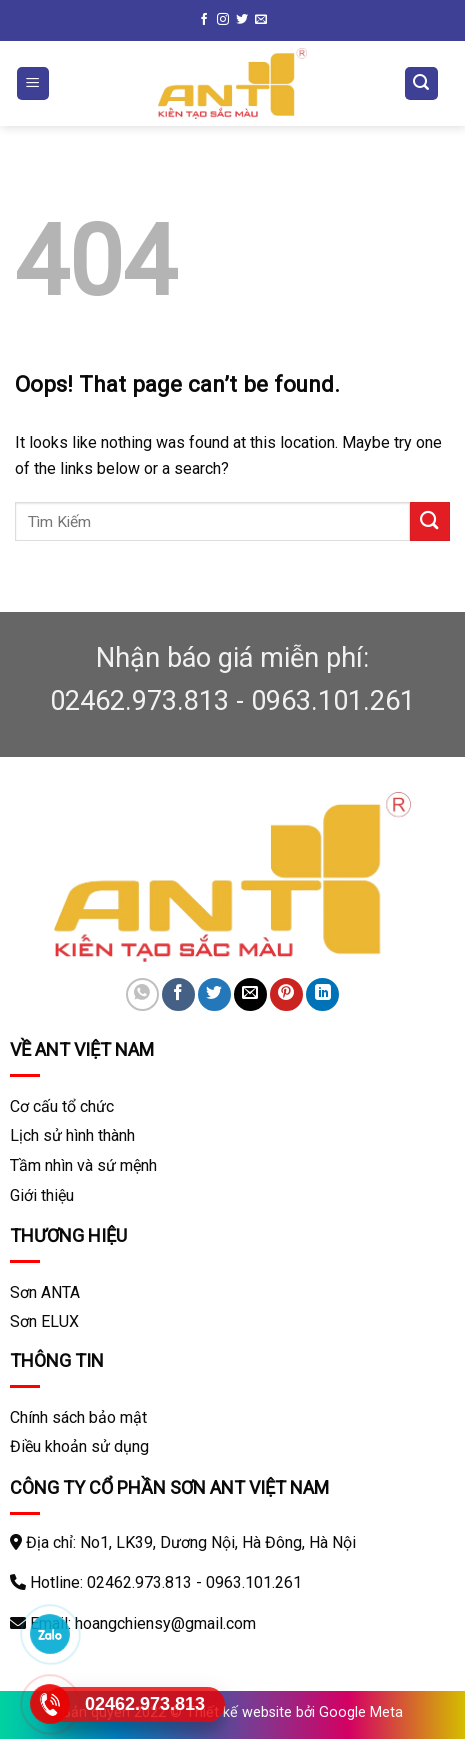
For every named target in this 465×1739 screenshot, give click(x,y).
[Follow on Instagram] (223, 20)
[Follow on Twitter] (242, 20)
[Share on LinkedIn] (322, 994)
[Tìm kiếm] (422, 83)
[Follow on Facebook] (204, 20)
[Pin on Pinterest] (286, 994)
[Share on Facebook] (178, 994)
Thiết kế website (239, 1712)
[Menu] (33, 83)
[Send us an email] (261, 20)
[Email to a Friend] (250, 994)
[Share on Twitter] (214, 994)
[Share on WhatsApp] (142, 994)
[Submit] (430, 521)
